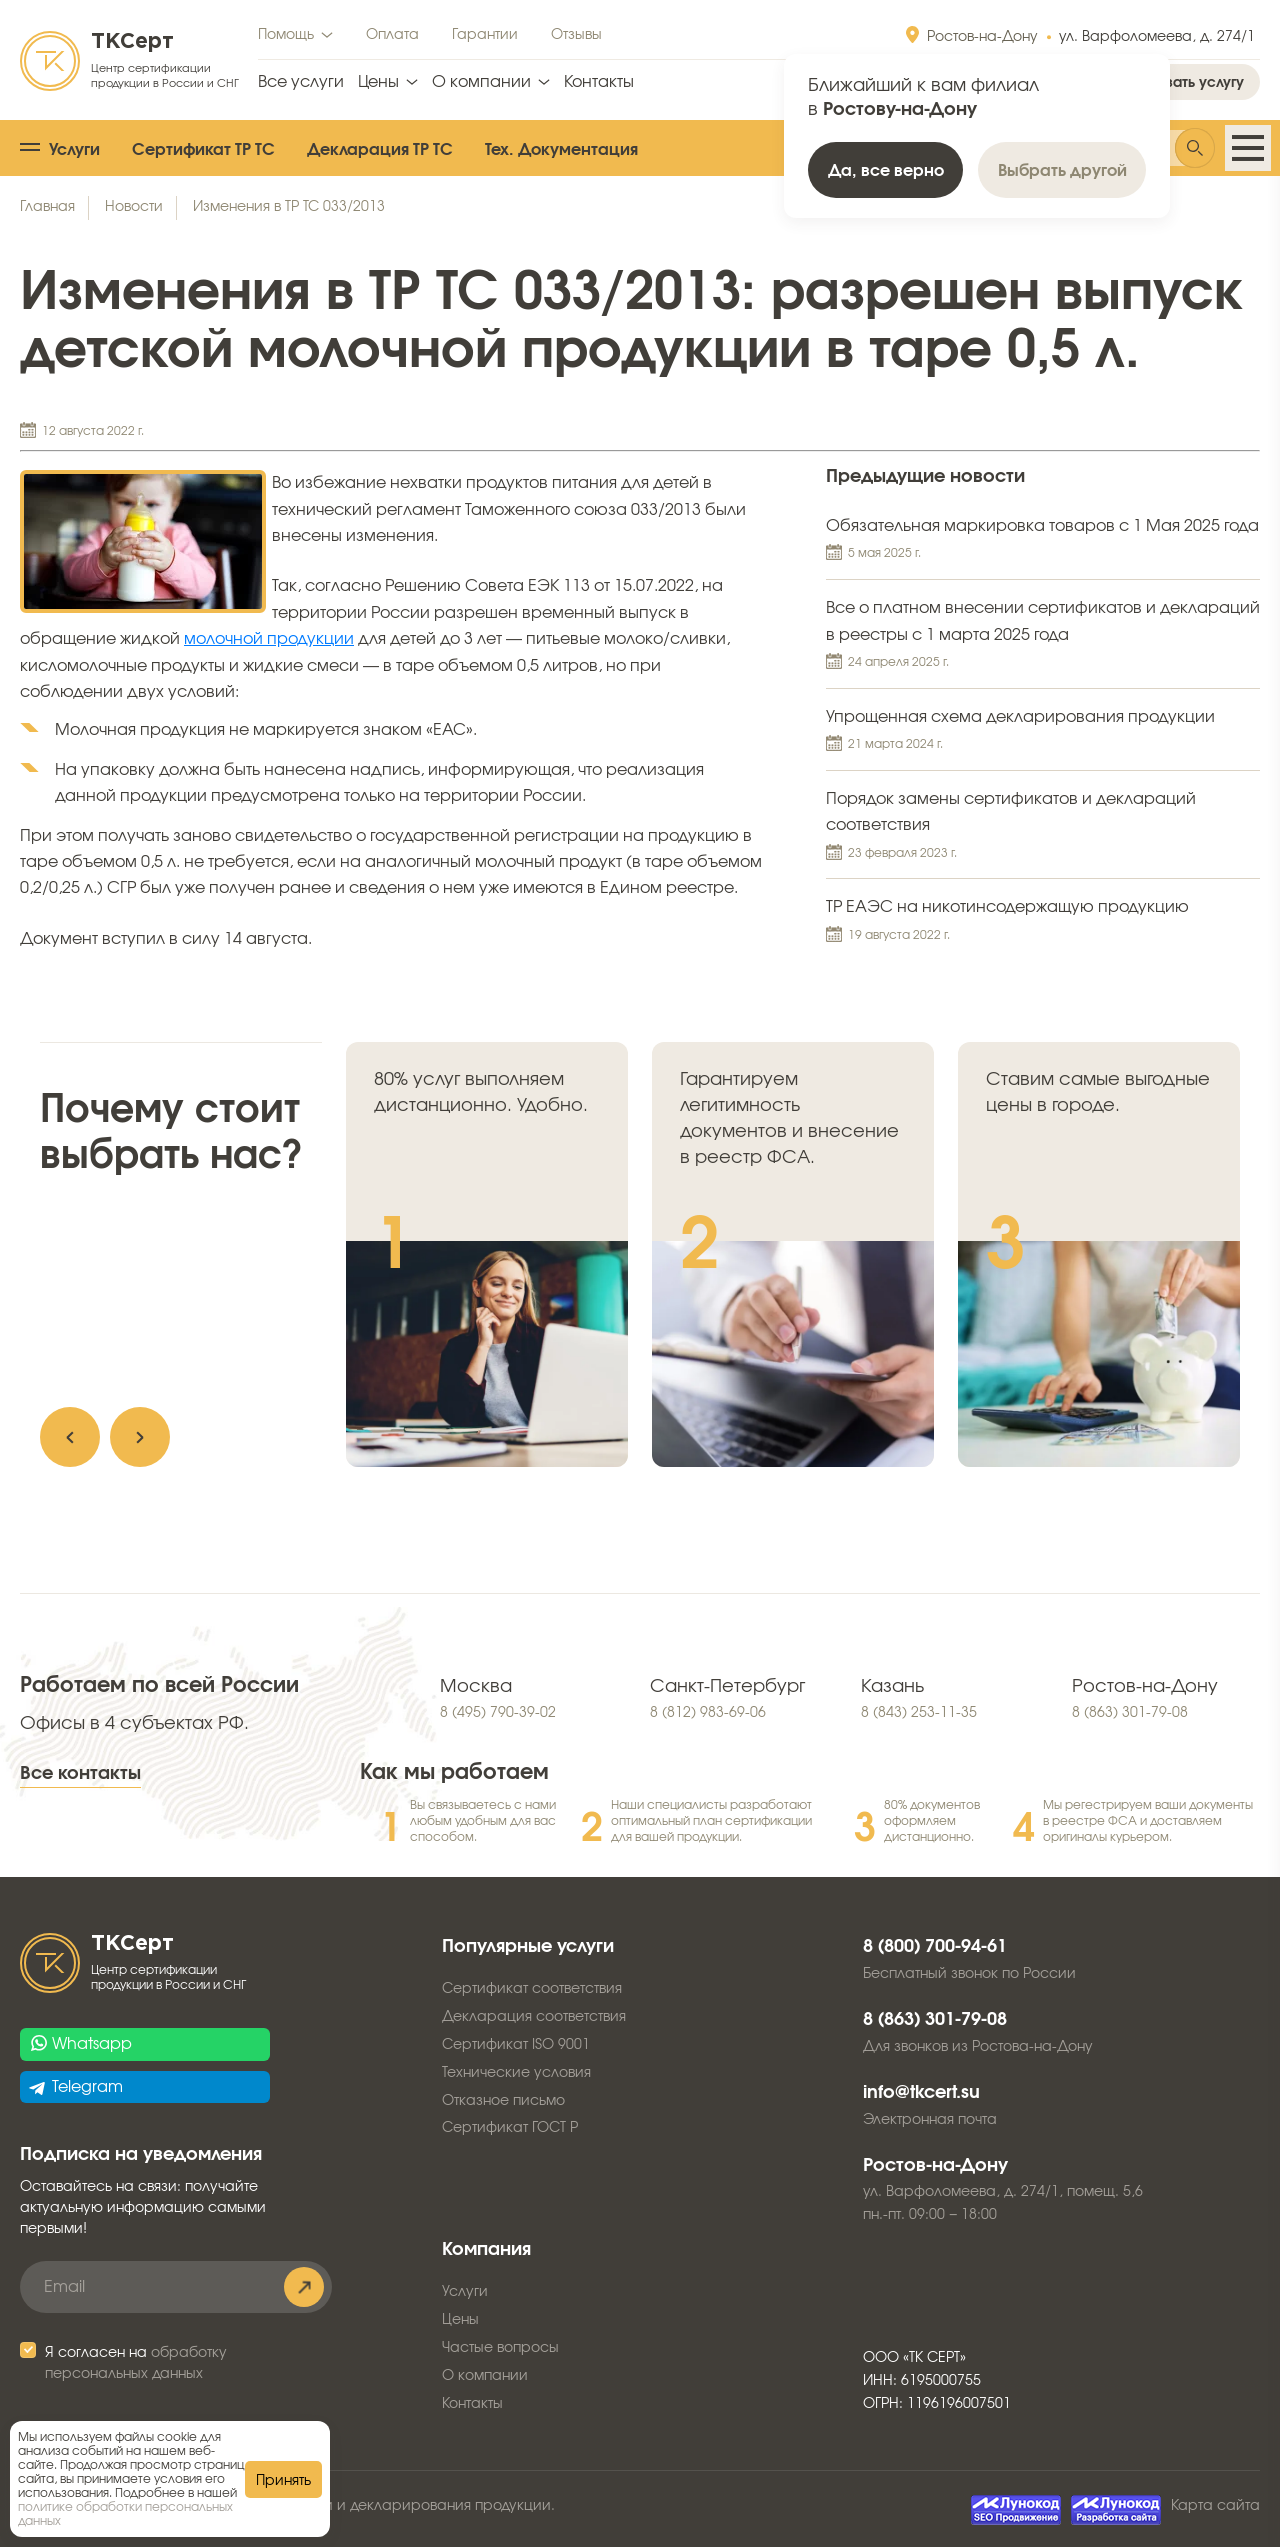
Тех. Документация (561, 150)
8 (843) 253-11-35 (919, 1713)
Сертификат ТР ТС (203, 150)
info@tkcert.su (921, 2093)
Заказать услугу (1188, 83)
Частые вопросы (500, 2348)
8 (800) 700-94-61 (935, 1947)
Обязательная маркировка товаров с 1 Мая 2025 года (1043, 541)
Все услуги (301, 82)
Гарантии (485, 35)
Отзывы (576, 35)
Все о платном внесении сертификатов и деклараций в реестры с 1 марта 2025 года (1043, 636)
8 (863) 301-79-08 (1130, 1713)
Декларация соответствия (534, 2017)
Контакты (599, 82)
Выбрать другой (1062, 171)
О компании (481, 82)
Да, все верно (886, 171)
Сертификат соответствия (532, 1989)
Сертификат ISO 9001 (516, 2045)
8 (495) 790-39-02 (498, 1713)
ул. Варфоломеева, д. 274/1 (1157, 37)
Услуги (74, 150)
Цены (378, 82)
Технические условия (516, 2073)
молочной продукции (269, 639)
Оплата (392, 35)
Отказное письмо (503, 2101)
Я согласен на (136, 2363)
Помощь (286, 35)
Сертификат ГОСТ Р (510, 2128)
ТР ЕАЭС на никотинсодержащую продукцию (1043, 922)
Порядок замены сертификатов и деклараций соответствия (1043, 827)
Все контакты (80, 1774)
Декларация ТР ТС (380, 150)
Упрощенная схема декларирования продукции (1043, 732)
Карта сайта (1215, 2506)
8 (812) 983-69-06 (708, 1713)
